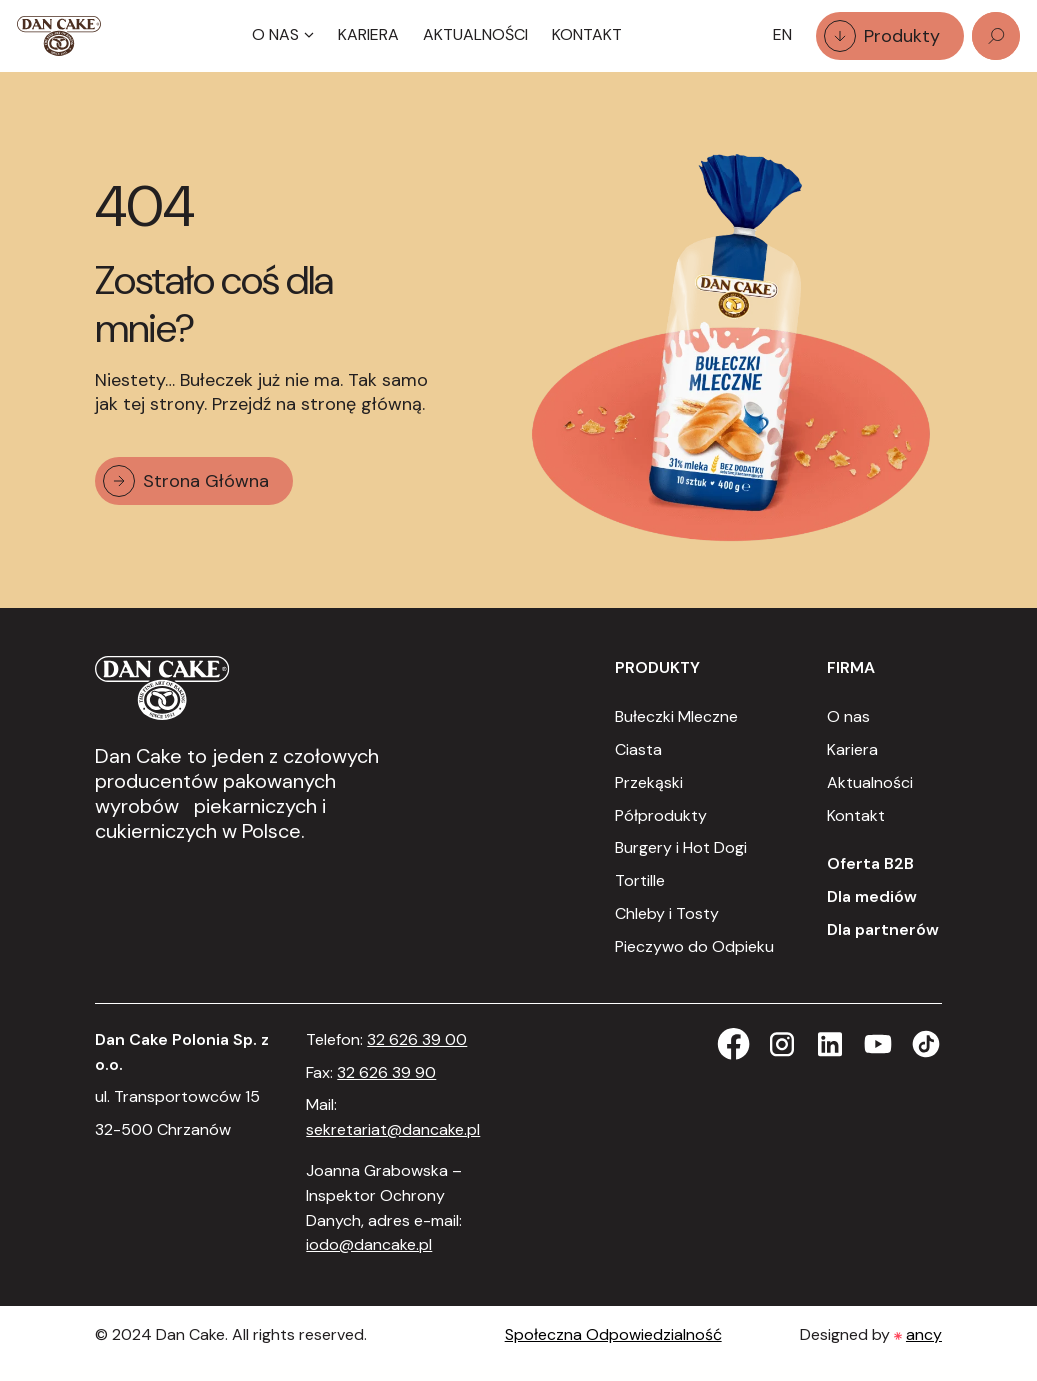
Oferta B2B (870, 863)
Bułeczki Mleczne (676, 716)
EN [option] (782, 34)
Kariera (368, 34)
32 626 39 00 (417, 1039)
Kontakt (587, 34)
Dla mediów (872, 896)
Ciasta (638, 749)
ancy (924, 1334)
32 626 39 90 (386, 1072)
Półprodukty (661, 815)
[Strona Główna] (59, 36)
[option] (782, 35)
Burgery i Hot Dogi (681, 847)
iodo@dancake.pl (369, 1244)
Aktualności (475, 34)
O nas (848, 716)
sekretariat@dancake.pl (393, 1129)
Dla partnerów (883, 929)
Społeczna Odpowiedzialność (613, 1334)
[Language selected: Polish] (782, 35)
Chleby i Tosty (667, 913)
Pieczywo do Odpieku (694, 946)
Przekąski (649, 782)
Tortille (640, 880)
